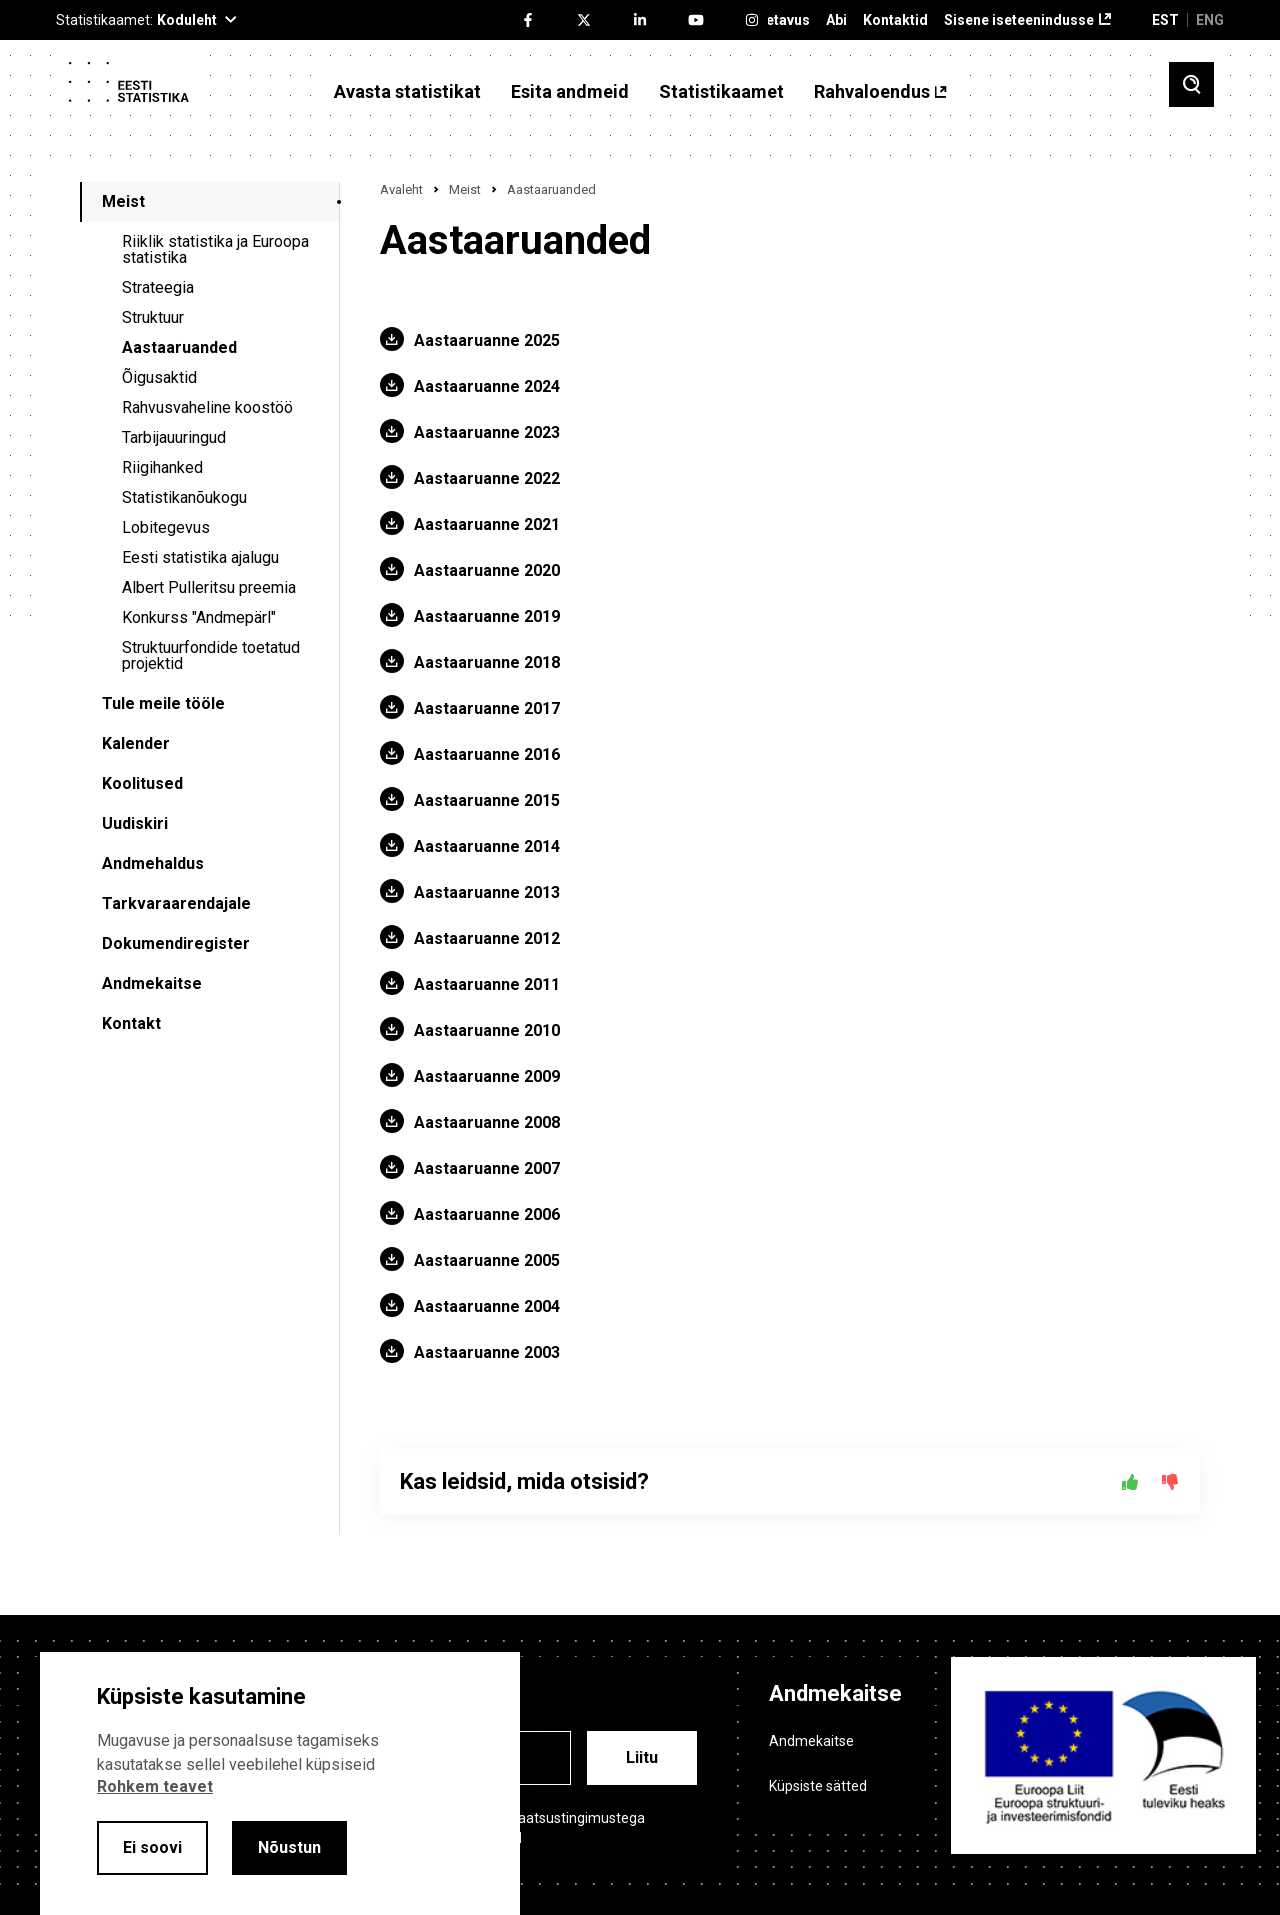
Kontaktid (895, 20)
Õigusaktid (159, 377)
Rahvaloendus (872, 92)
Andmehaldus (153, 863)
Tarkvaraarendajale (176, 903)
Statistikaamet (721, 92)
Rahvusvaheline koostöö (207, 407)
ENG (1210, 20)
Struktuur (153, 317)
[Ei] (1170, 1482)
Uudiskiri (135, 823)
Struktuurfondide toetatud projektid (211, 655)
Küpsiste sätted (818, 1786)
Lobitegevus (166, 527)
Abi (836, 20)
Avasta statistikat (407, 92)
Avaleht (401, 189)
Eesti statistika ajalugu (200, 557)
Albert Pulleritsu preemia (209, 587)
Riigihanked (162, 467)
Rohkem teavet (155, 1786)
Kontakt (131, 1023)
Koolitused (142, 783)
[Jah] (1130, 1482)
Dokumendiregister (176, 943)
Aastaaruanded (179, 347)
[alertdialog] (280, 1783)
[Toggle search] (1191, 84)
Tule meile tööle (163, 703)
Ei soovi (152, 1847)
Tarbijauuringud (174, 437)
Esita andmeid (570, 92)
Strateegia (158, 287)
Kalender (136, 743)
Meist (123, 201)
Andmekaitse (152, 983)
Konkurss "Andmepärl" (199, 617)
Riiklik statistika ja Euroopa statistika (215, 249)
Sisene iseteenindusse (1019, 20)
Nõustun (289, 1847)
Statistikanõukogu (184, 497)
